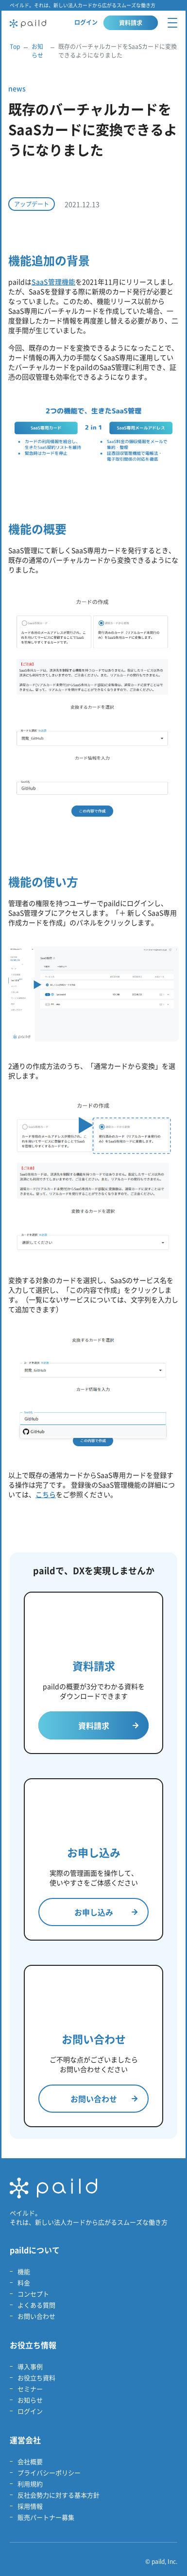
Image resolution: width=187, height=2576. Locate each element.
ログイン (86, 22)
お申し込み (106, 1912)
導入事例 (30, 2366)
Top (15, 46)
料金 (23, 2282)
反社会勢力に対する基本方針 (58, 2494)
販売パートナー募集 (45, 2517)
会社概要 (30, 2461)
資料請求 (130, 22)
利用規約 (30, 2483)
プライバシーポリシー (49, 2472)
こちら (45, 1494)
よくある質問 (36, 2304)
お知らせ (37, 51)
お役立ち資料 (36, 2377)
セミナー (30, 2388)
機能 (23, 2271)
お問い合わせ (104, 2098)
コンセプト (33, 2293)
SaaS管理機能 (53, 281)
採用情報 (30, 2506)
